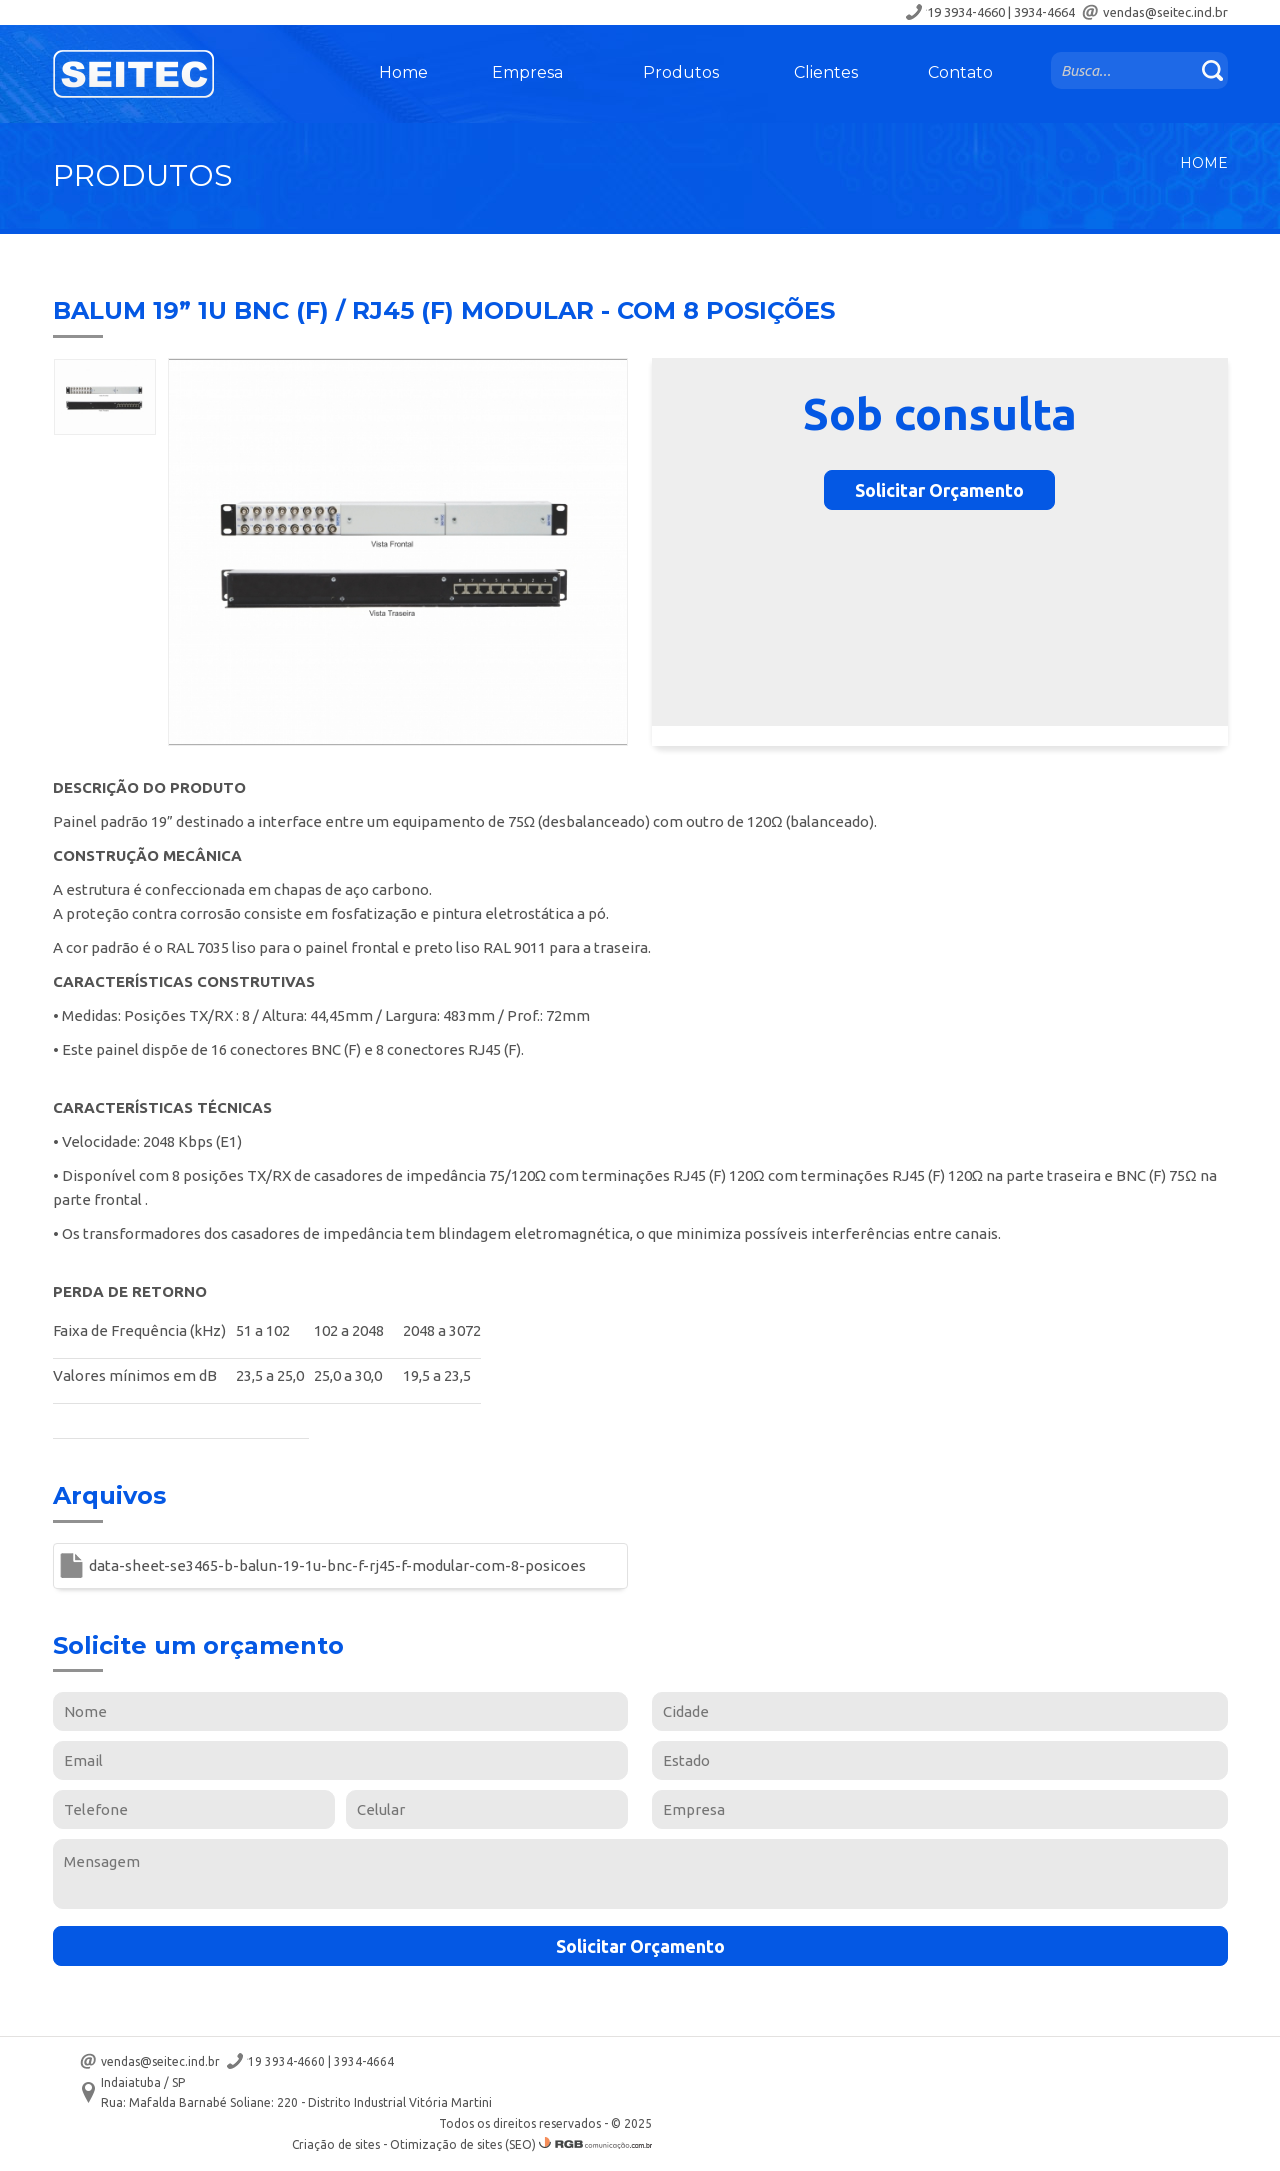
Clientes (826, 72)
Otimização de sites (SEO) (463, 2144)
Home (403, 72)
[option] (105, 397)
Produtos (681, 72)
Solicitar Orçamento (939, 490)
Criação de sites (336, 2144)
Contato (960, 72)
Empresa (527, 72)
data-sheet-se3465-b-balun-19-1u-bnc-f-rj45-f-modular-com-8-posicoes (337, 1565)
